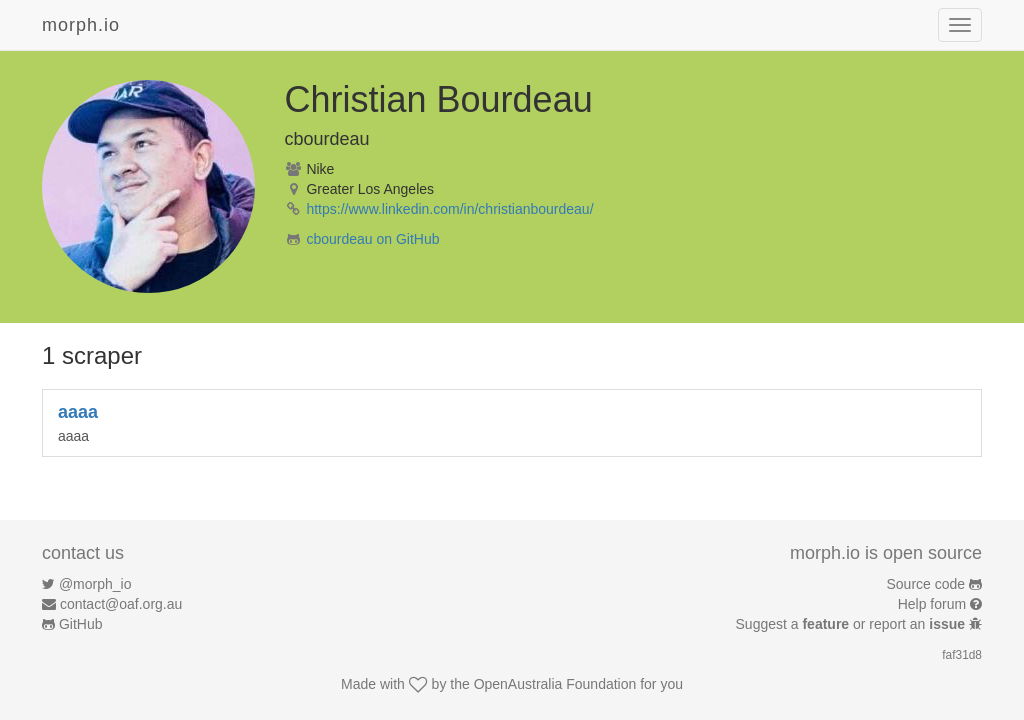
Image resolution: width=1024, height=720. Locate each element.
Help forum (932, 604)
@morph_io (95, 584)
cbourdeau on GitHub (372, 239)
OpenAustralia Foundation (555, 684)
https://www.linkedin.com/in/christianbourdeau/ (449, 209)
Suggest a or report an (852, 624)
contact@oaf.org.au (121, 604)
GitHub (81, 624)
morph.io (81, 25)
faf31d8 (962, 655)
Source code (926, 584)
